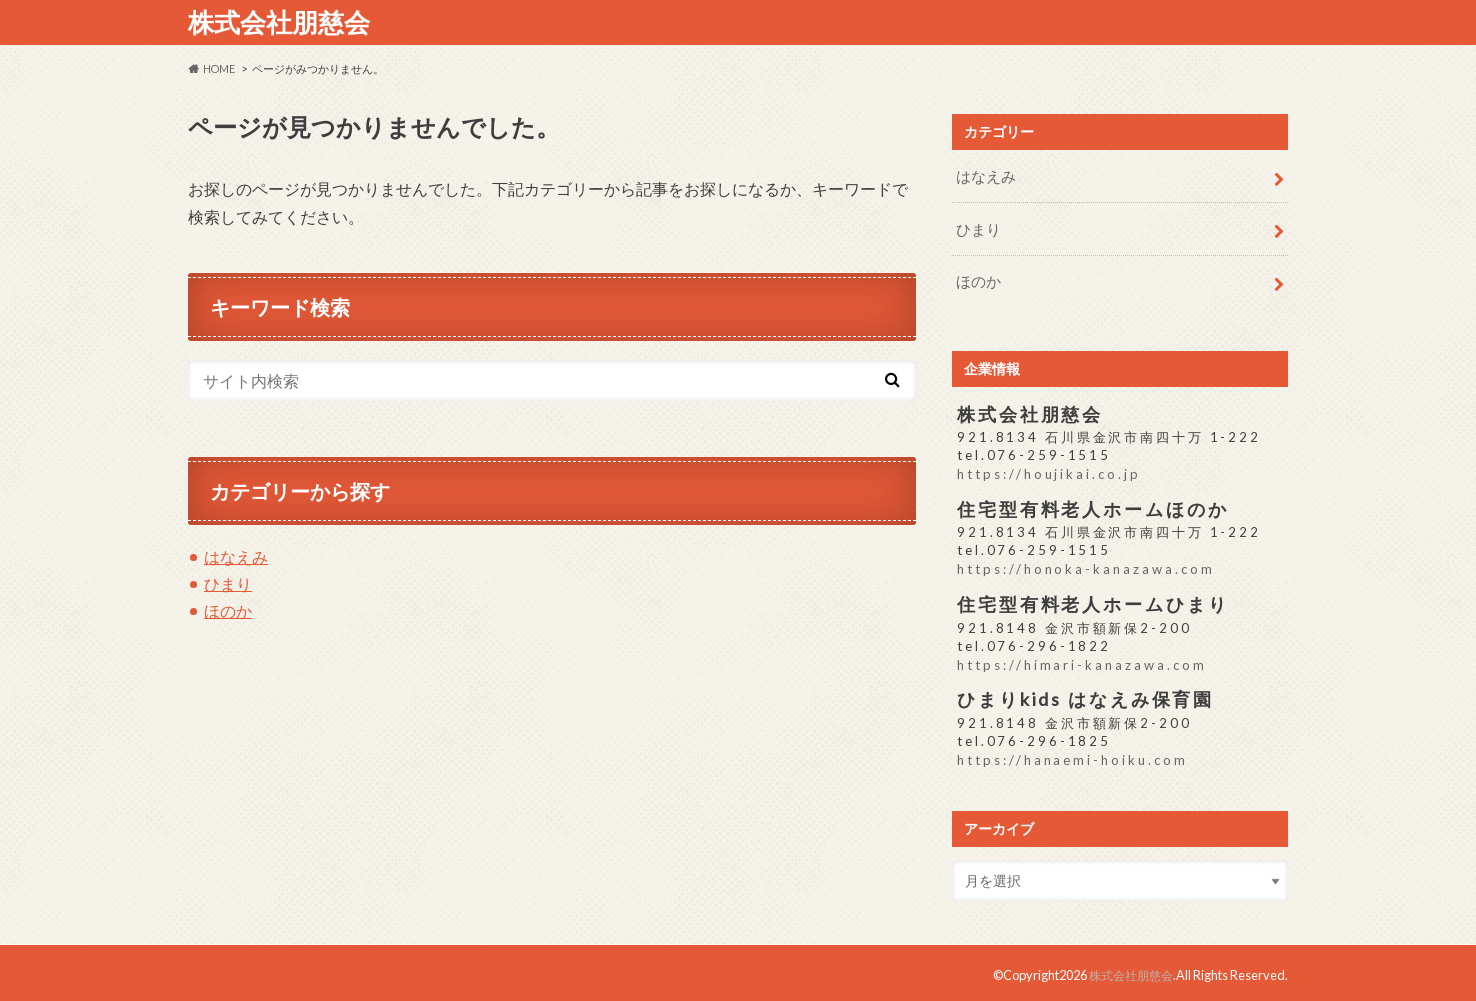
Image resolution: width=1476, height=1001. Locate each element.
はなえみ (236, 556)
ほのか (228, 610)
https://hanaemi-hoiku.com (1071, 755)
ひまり (228, 583)
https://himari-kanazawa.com (1081, 660)
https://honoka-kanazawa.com (1085, 565)
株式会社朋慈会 (279, 22)
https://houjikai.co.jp (1048, 471)
